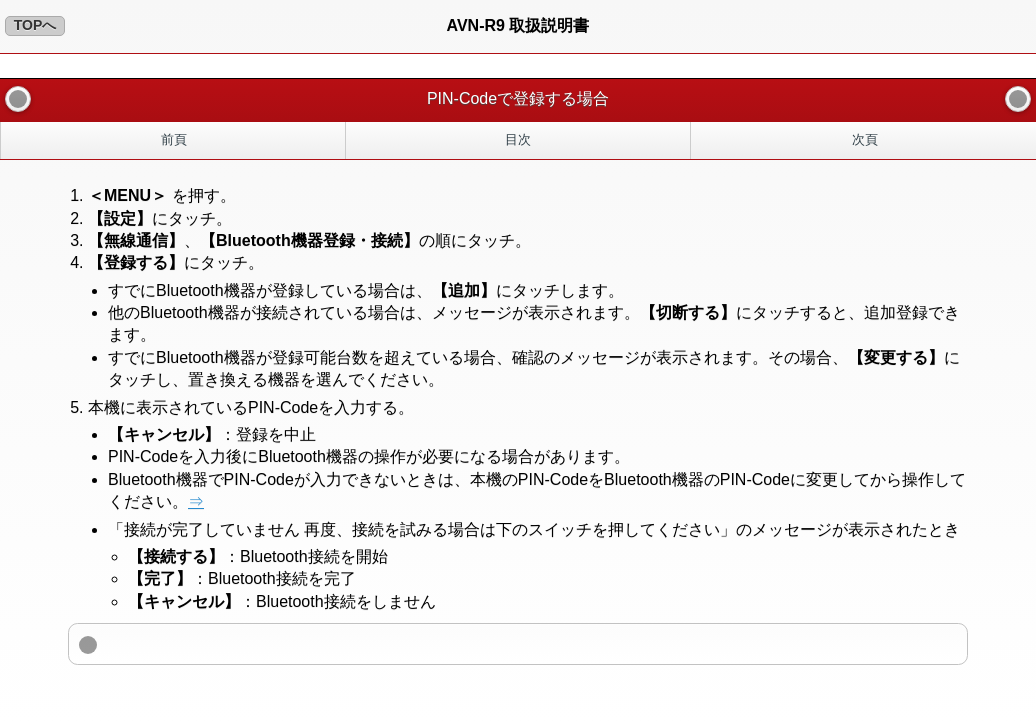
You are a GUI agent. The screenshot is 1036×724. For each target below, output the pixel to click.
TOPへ (35, 25)
